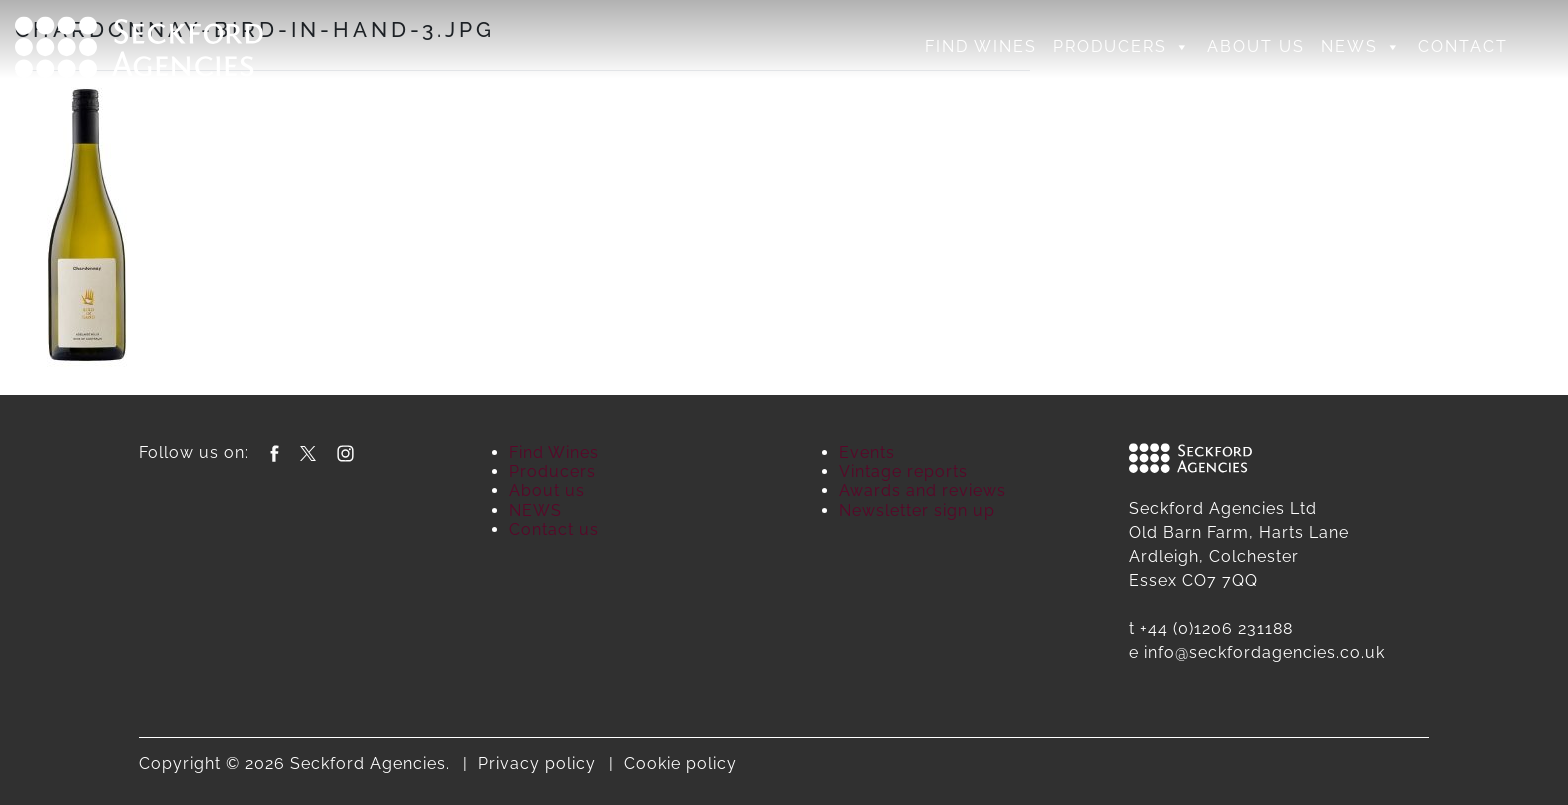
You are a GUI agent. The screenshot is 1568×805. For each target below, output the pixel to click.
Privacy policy (537, 763)
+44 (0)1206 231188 (1216, 628)
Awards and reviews (922, 490)
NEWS (1361, 47)
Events (867, 452)
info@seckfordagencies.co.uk (1264, 652)
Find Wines (981, 46)
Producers (1122, 47)
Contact (1463, 46)
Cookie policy (680, 763)
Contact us (554, 529)
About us (1256, 46)
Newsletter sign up (917, 510)
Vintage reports (903, 471)
